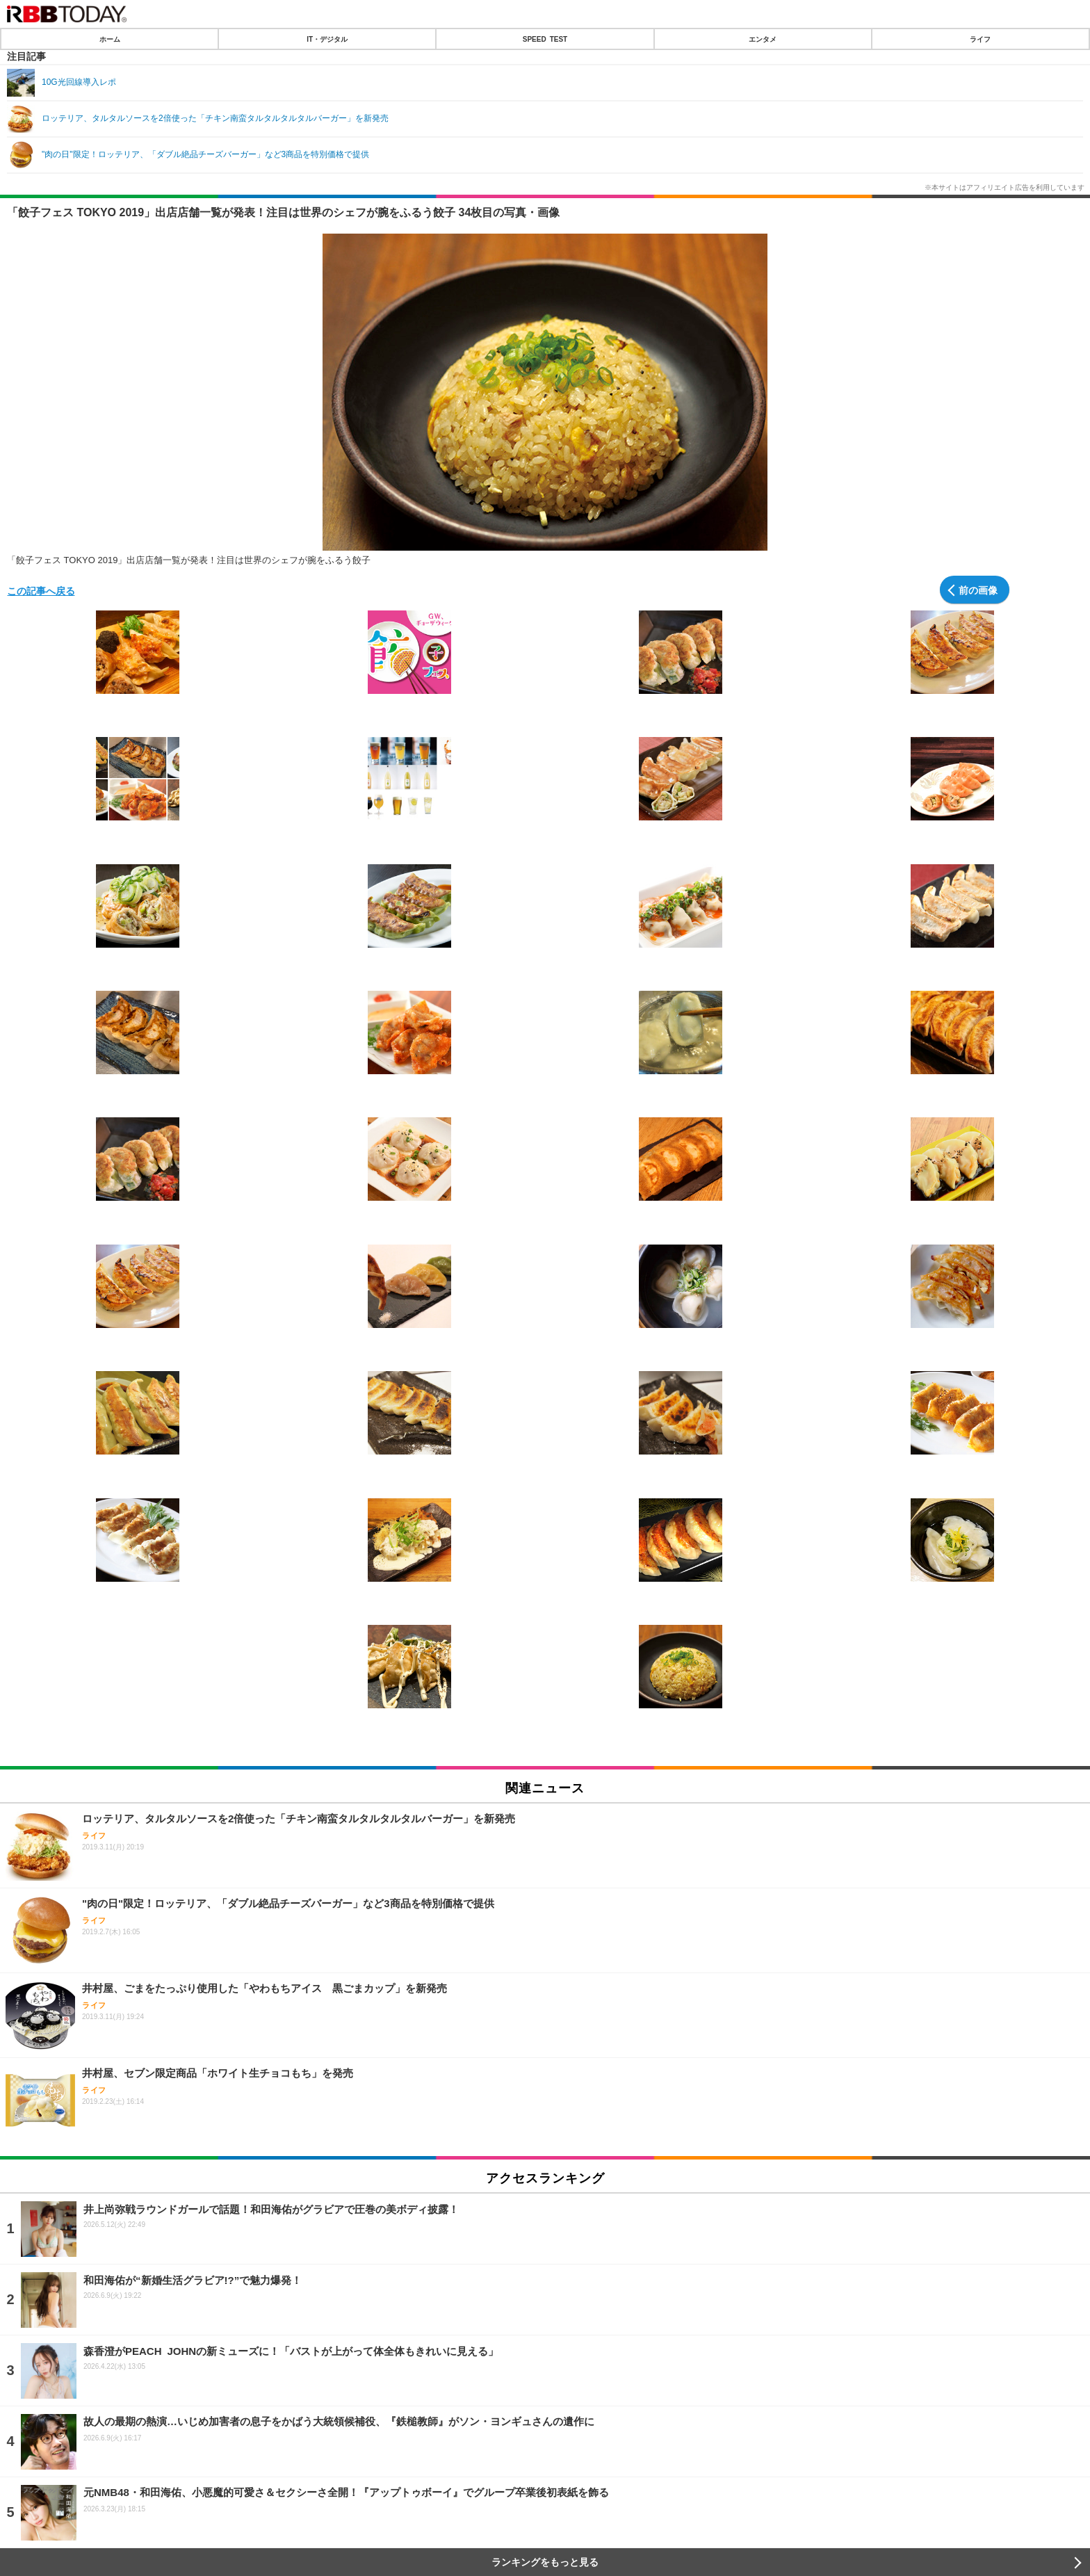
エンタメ (762, 38)
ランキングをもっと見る (545, 2562)
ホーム (109, 38)
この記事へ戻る (41, 590)
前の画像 (978, 589)
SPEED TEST (545, 38)
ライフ (980, 38)
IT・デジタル (327, 38)
